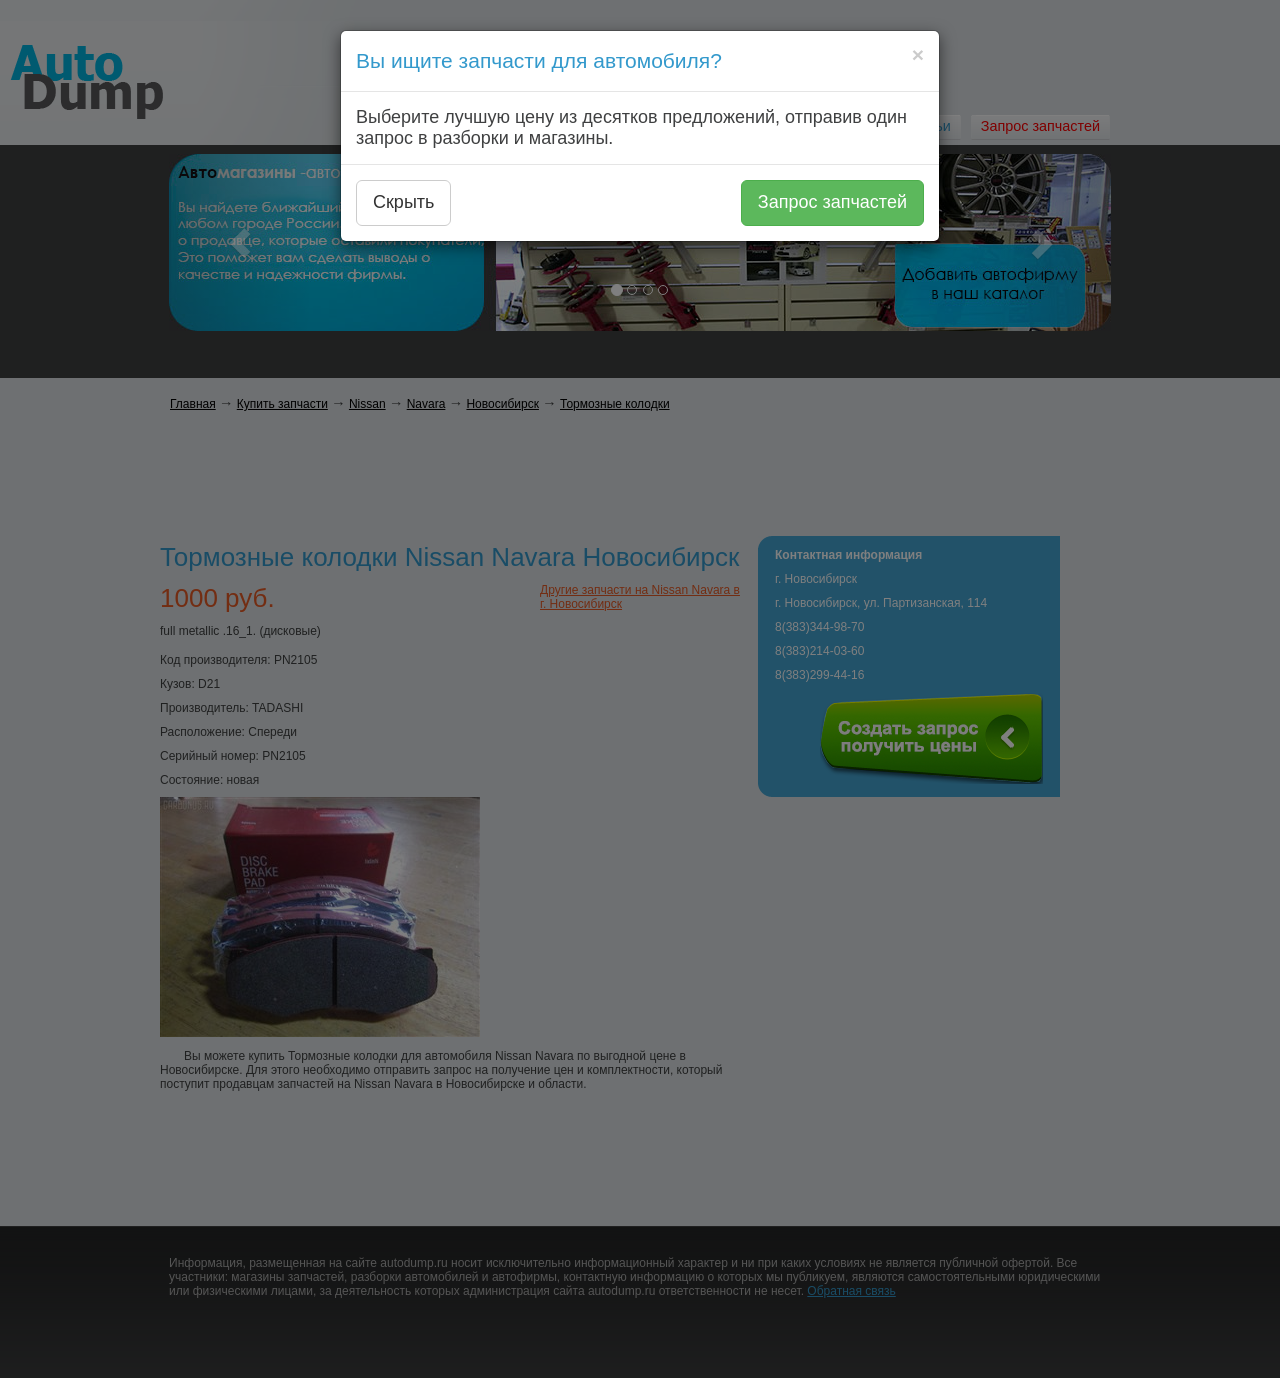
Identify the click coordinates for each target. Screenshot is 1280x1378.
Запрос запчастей (832, 202)
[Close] (918, 54)
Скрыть (403, 202)
